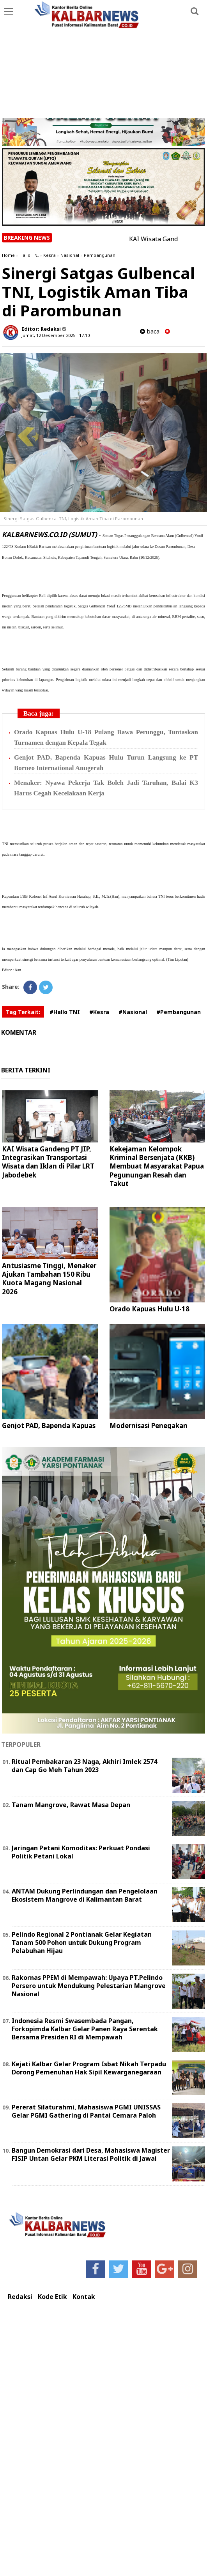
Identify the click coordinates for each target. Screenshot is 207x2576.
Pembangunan (99, 255)
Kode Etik (52, 2297)
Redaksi (20, 2297)
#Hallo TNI (65, 1012)
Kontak (84, 2297)
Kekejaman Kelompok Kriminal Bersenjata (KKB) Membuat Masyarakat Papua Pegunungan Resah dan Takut (157, 1166)
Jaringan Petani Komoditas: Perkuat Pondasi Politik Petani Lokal (81, 1852)
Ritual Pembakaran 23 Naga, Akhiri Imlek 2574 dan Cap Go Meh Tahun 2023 (84, 1765)
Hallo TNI (29, 255)
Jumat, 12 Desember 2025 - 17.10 (55, 335)
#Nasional (133, 1012)
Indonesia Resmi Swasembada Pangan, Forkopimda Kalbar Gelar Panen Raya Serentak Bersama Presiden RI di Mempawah (85, 2028)
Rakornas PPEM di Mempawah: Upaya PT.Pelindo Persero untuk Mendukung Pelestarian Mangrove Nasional (89, 1985)
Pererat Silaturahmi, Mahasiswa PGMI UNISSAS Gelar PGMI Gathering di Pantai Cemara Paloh (86, 2111)
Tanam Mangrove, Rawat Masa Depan (71, 1804)
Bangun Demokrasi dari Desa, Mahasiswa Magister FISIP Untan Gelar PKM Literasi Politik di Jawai (91, 2154)
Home (8, 255)
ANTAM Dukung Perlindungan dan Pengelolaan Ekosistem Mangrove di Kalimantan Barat (84, 1895)
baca (149, 331)
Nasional (69, 255)
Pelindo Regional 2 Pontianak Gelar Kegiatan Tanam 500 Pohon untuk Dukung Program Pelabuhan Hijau (82, 1942)
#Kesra (99, 1012)
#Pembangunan (178, 1012)
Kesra (49, 255)
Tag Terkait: (23, 1012)
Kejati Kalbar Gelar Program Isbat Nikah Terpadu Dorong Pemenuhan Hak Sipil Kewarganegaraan (89, 2068)
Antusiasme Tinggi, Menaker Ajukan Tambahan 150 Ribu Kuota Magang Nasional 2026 (49, 1278)
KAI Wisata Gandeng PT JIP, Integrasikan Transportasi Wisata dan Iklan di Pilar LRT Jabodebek (48, 1161)
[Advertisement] (103, 59)
